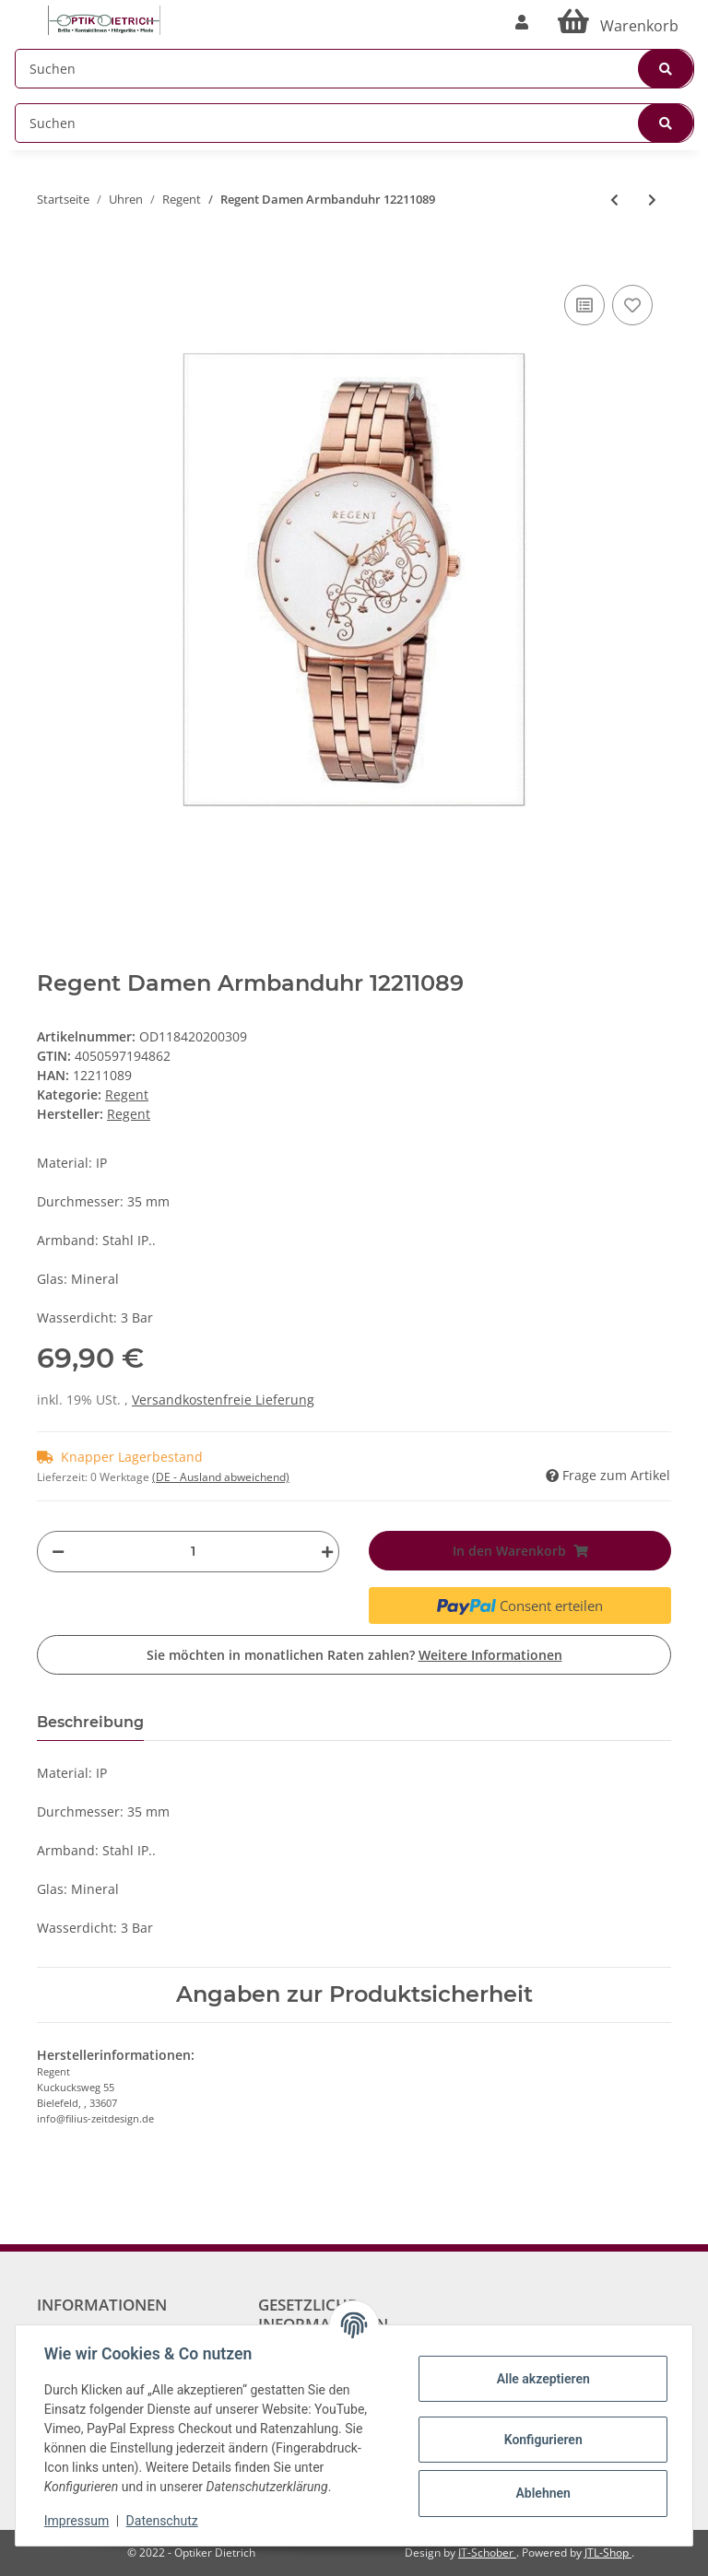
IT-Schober (487, 2552)
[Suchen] (354, 68)
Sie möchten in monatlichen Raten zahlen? (354, 1655)
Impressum (77, 2520)
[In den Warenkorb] (51, 252)
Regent (126, 1094)
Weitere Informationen (490, 1655)
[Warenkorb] (618, 22)
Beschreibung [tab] (90, 1722)
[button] (522, 22)
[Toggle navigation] (24, 11)
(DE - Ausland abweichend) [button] (220, 1477)
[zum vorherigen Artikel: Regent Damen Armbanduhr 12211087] (614, 199)
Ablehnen (541, 2493)
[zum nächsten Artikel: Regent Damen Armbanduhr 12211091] (652, 199)
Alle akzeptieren (541, 2378)
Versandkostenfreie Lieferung (223, 1399)
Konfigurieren (541, 2439)
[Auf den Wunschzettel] (632, 305)
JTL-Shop (607, 2552)
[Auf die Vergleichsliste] (584, 305)
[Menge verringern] (58, 1551)
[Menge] (192, 1551)
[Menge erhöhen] (322, 1551)
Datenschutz (163, 2520)
